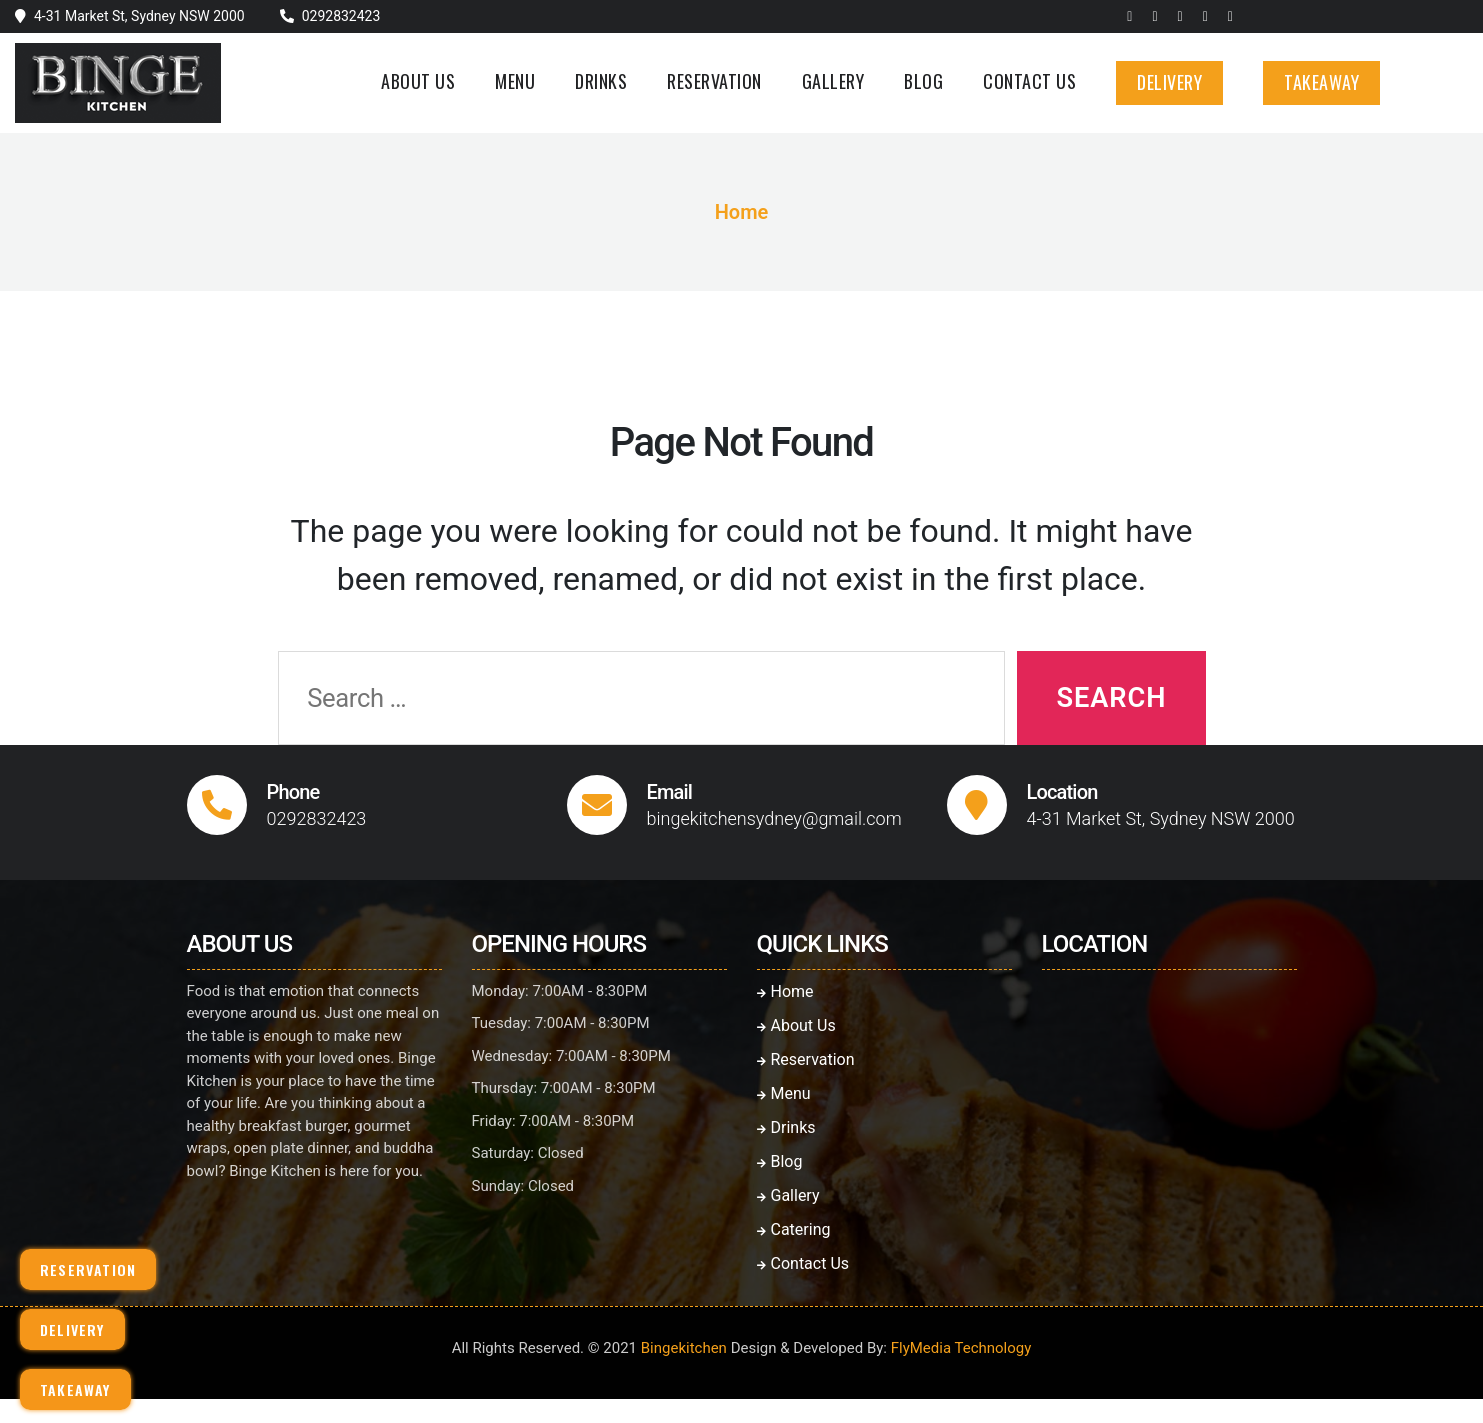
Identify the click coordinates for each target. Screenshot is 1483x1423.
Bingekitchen (684, 1348)
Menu (515, 80)
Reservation (714, 80)
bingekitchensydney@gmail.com (774, 818)
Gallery (833, 80)
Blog (923, 80)
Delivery (1169, 82)
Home (742, 212)
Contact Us (1029, 80)
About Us (418, 80)
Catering (794, 1229)
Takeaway (1321, 82)
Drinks (601, 80)
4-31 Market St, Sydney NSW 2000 (139, 16)
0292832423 (341, 16)
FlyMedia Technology (961, 1348)
